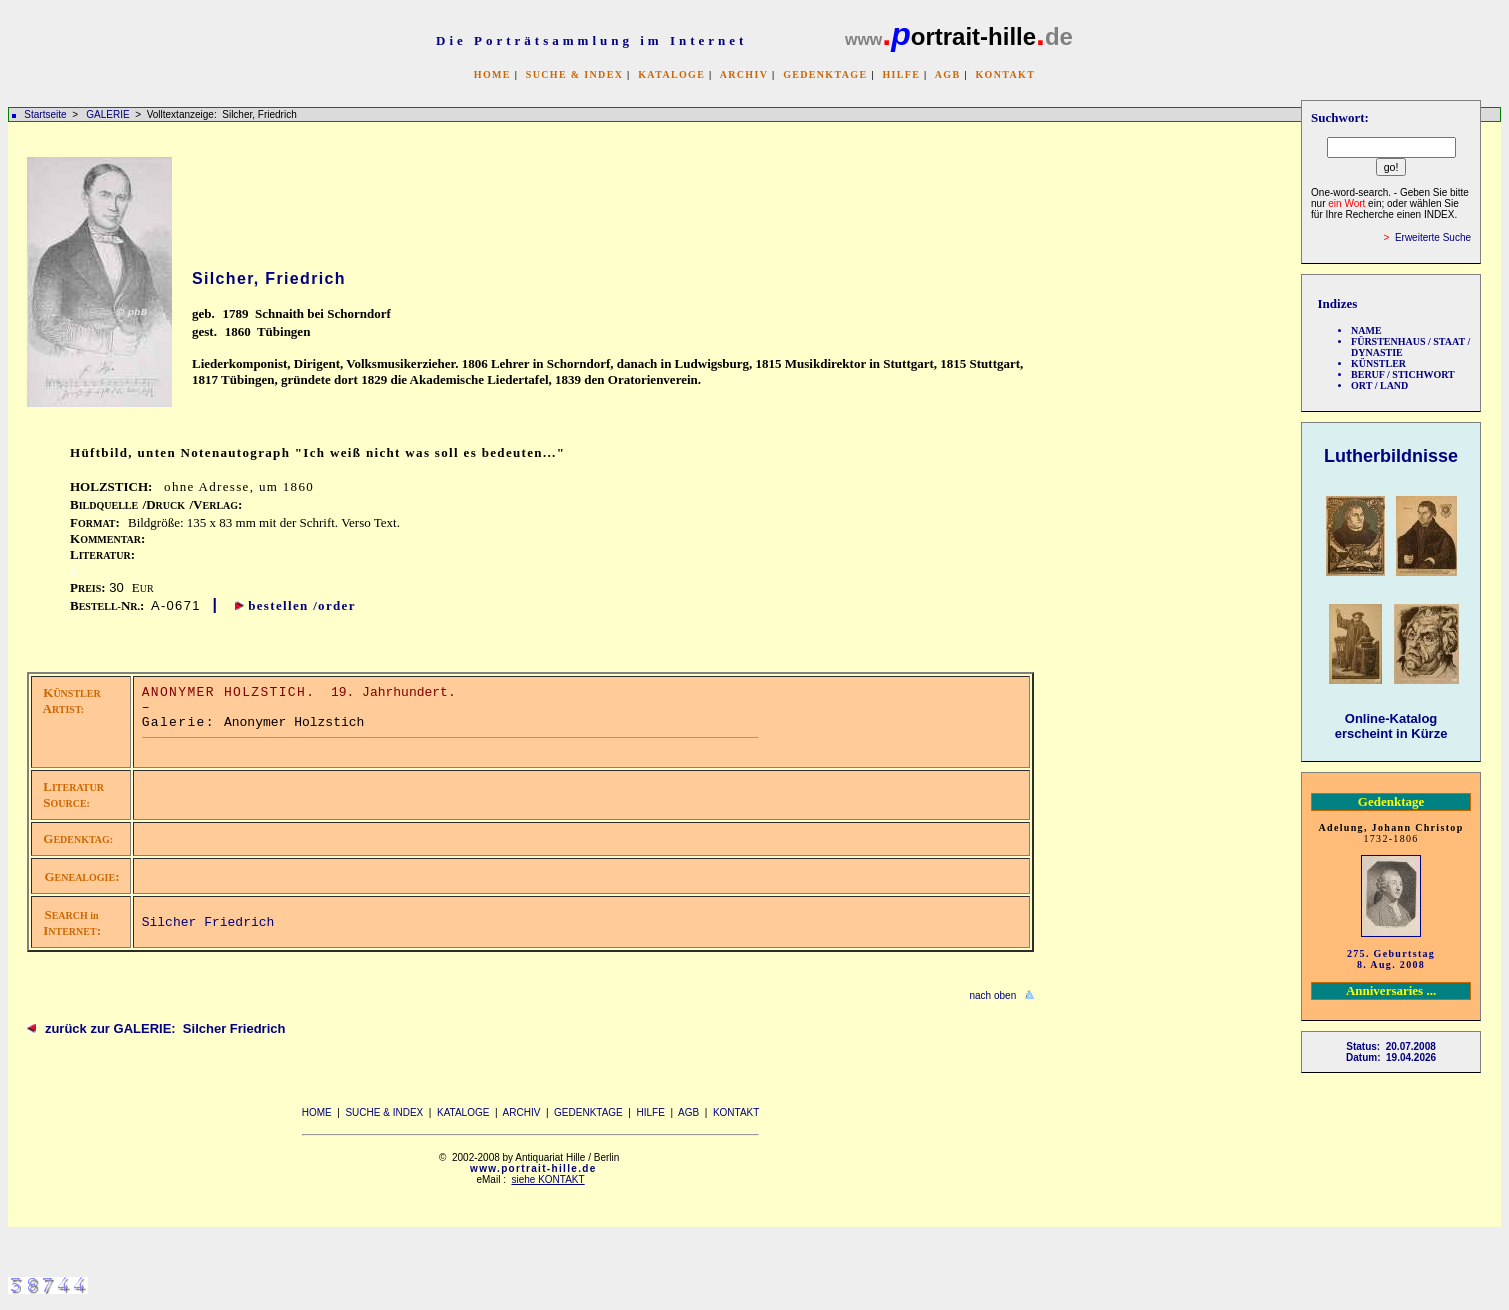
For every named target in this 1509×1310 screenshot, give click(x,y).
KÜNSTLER (1378, 363)
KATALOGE (671, 74)
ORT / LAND (1379, 385)
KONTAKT (1005, 74)
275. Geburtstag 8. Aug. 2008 (1391, 959)
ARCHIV (744, 74)
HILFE (901, 74)
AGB (948, 74)
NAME (1366, 330)
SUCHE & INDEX (574, 74)
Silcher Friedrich (208, 922)
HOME (492, 74)
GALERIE (109, 114)
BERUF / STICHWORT (1403, 374)
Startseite (45, 114)
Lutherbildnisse (1391, 456)
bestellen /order (302, 605)
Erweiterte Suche (1433, 237)
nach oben (992, 995)
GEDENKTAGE (825, 74)
